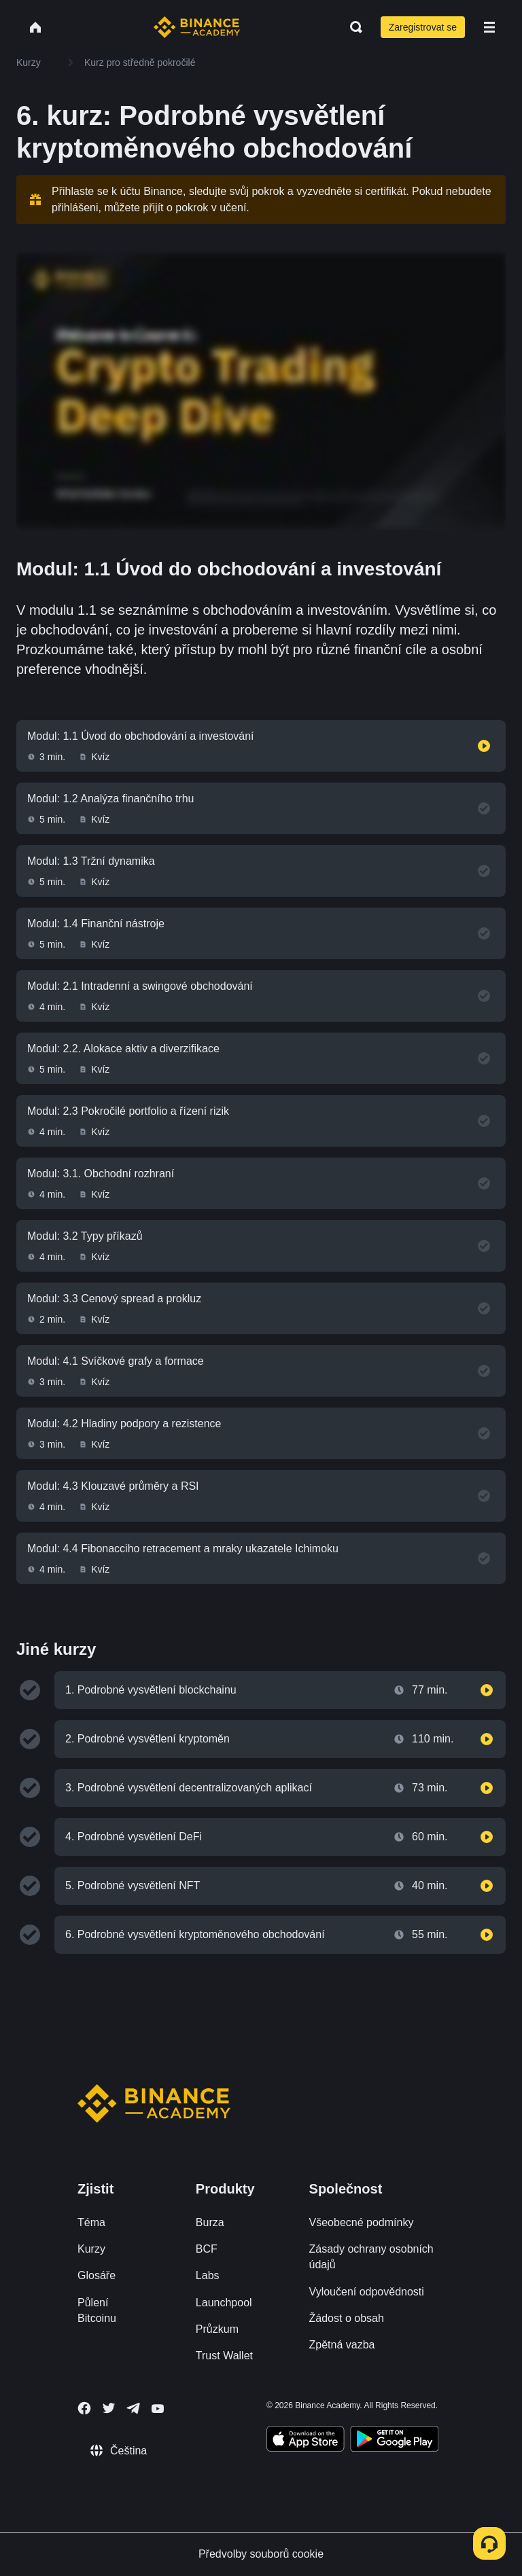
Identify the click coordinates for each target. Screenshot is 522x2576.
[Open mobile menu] (489, 27)
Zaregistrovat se (423, 27)
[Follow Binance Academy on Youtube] (157, 2408)
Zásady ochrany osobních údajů (371, 2256)
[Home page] (197, 27)
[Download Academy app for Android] (394, 2441)
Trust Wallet (224, 2355)
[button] (489, 27)
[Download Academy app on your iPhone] (305, 2441)
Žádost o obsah (346, 2318)
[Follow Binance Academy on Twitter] (109, 2408)
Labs (208, 2275)
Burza (210, 2222)
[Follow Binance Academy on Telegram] (133, 2408)
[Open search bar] (352, 27)
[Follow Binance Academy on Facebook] (84, 2408)
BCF (207, 2249)
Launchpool (224, 2302)
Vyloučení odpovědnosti (366, 2291)
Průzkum (217, 2329)
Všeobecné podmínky (361, 2222)
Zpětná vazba (342, 2344)
